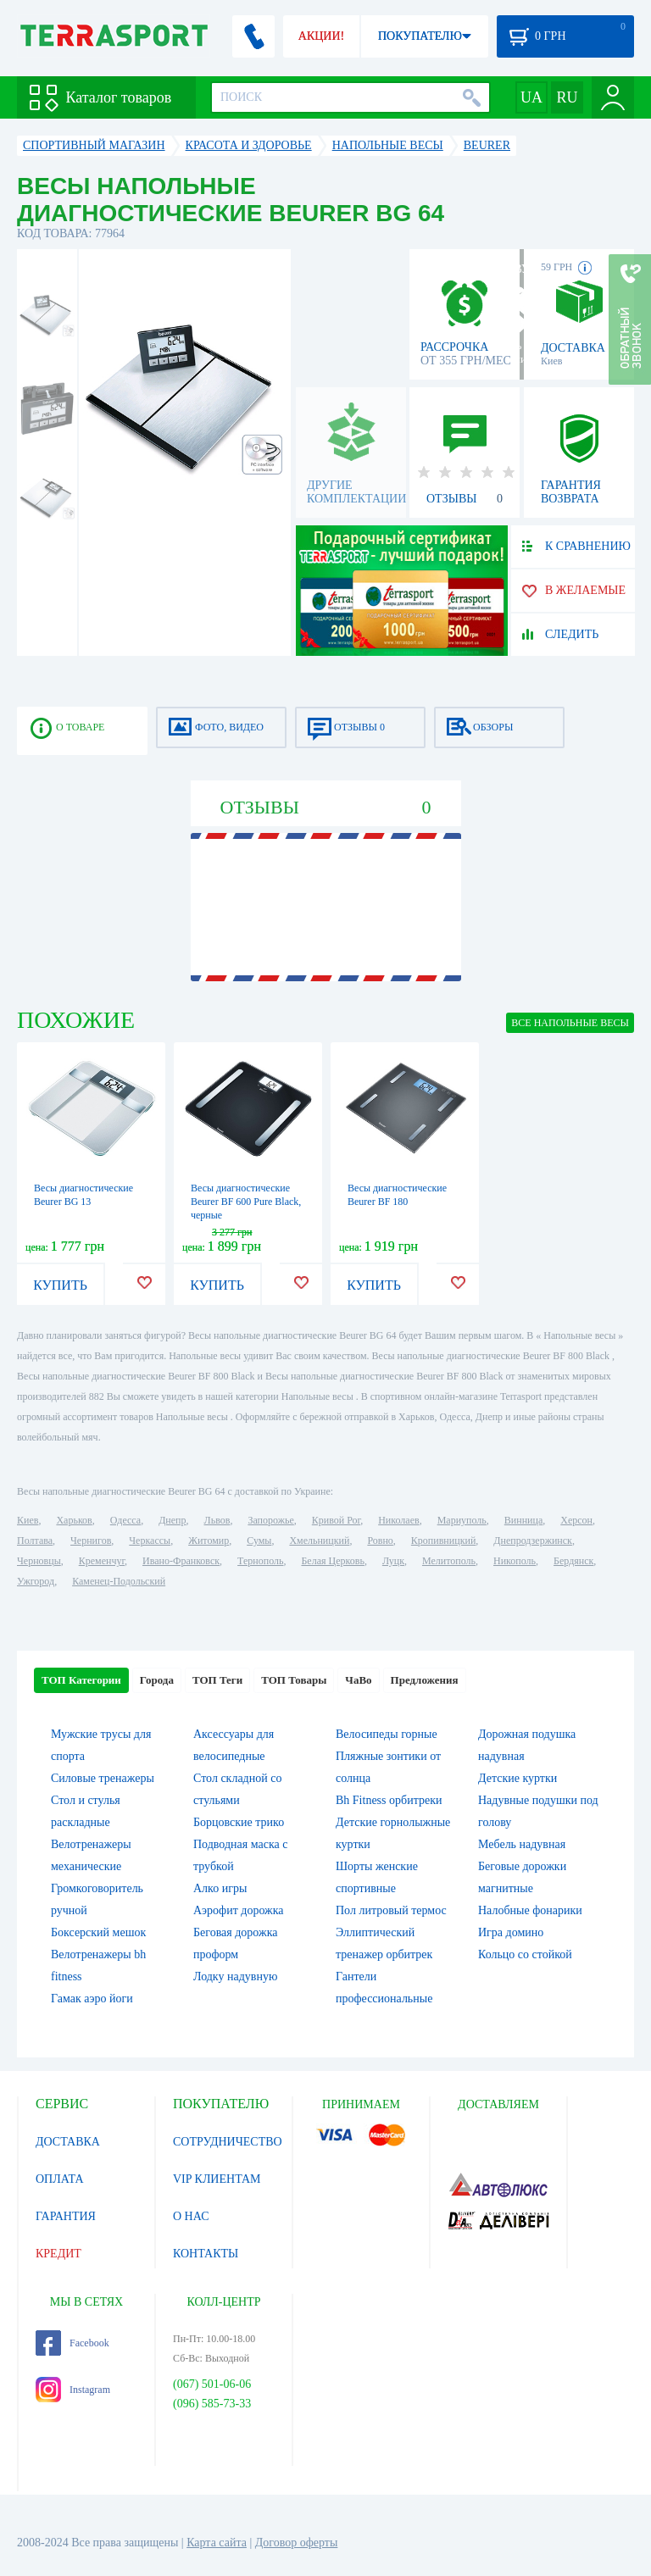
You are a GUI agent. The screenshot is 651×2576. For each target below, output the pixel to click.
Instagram (73, 2389)
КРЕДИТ (58, 2253)
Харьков (74, 1520)
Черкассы (149, 1540)
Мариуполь (462, 1520)
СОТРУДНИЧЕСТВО (227, 2141)
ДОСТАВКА (68, 2141)
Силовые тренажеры (102, 1778)
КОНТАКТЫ (205, 2253)
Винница (523, 1520)
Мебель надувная (521, 1844)
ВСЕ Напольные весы (570, 1023)
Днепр (172, 1520)
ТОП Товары (293, 1680)
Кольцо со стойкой (525, 1954)
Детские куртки (517, 1778)
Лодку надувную (235, 1976)
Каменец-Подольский (118, 1581)
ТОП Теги (217, 1680)
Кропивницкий (443, 1540)
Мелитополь (449, 1561)
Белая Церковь (332, 1561)
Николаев (398, 1520)
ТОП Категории (81, 1680)
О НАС (191, 2216)
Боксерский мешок (98, 1932)
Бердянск (573, 1561)
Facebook (72, 2343)
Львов (217, 1520)
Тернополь (260, 1561)
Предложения (425, 1680)
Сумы (259, 1540)
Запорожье (270, 1520)
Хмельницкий (319, 1540)
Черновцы (39, 1561)
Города (157, 1680)
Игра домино (510, 1932)
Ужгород (35, 1581)
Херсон (576, 1520)
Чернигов (90, 1540)
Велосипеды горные (386, 1734)
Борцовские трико (238, 1822)
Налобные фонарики (530, 1910)
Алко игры (220, 1888)
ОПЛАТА (60, 2179)
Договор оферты (296, 2542)
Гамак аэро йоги (92, 1998)
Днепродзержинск (532, 1540)
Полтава (35, 1540)
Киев (27, 1520)
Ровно (379, 1540)
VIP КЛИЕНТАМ (217, 2179)
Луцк (393, 1561)
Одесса (125, 1520)
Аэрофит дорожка (238, 1910)
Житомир (208, 1540)
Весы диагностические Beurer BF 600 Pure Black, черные (246, 1201)
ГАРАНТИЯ (66, 2216)
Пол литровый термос (391, 1910)
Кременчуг (102, 1561)
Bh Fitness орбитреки (389, 1800)
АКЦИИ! (321, 36)
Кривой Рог (336, 1520)
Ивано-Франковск (181, 1561)
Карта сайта (216, 2542)
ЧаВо (358, 1680)
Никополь (514, 1561)
